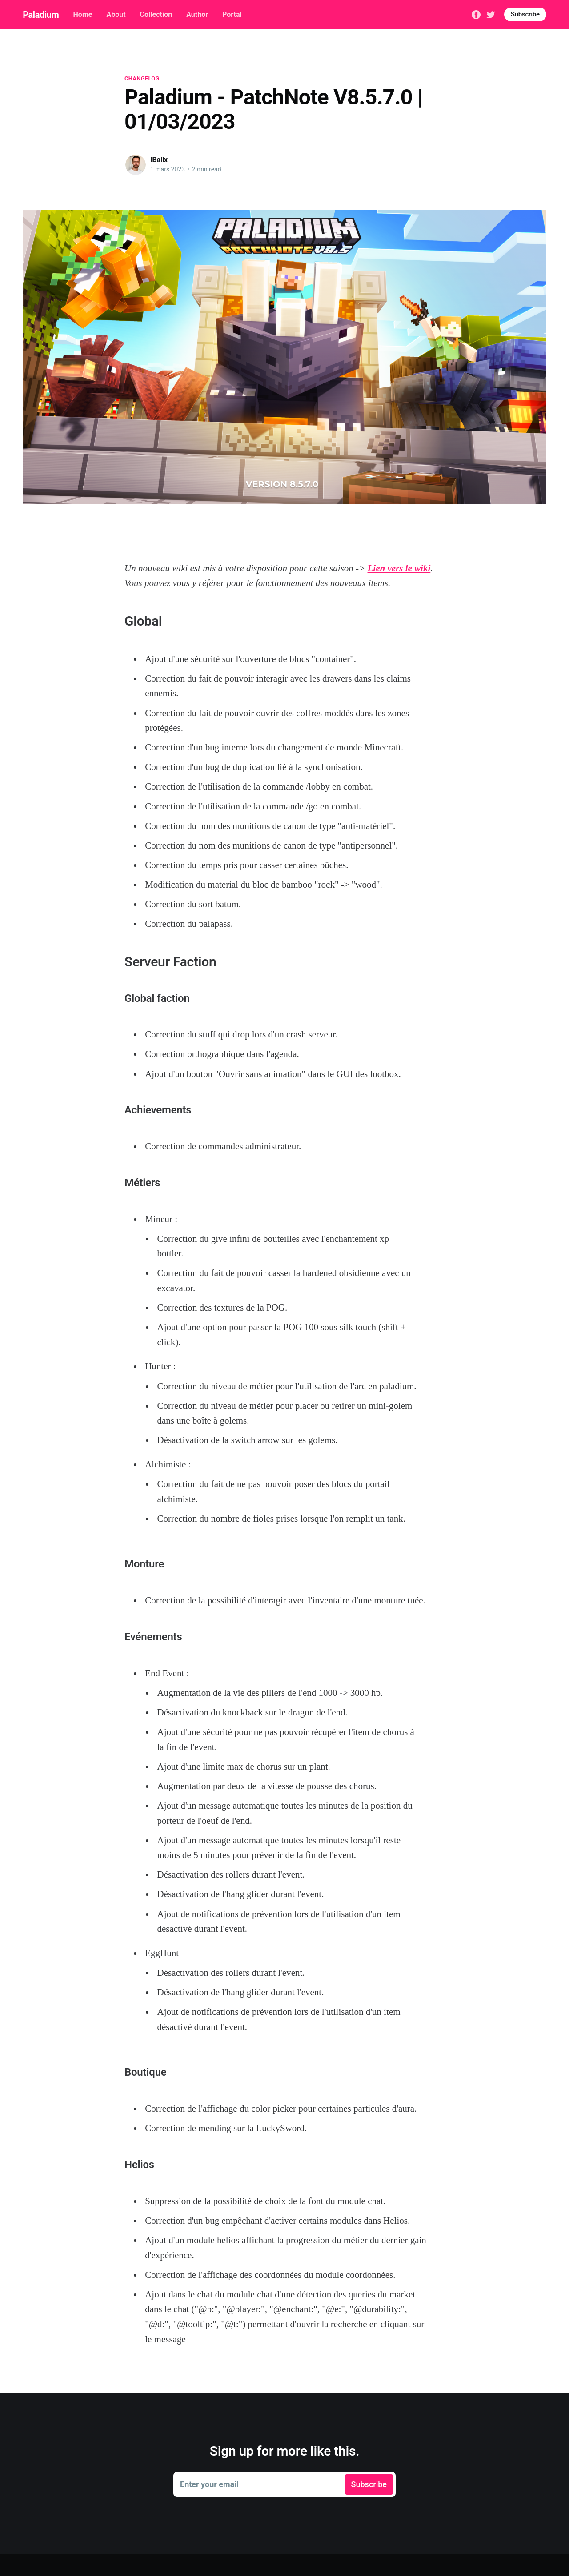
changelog (142, 78)
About (115, 14)
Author (197, 14)
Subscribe (525, 14)
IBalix (159, 160)
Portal (232, 14)
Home (82, 14)
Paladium (41, 14)
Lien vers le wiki (399, 568)
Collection (156, 14)
